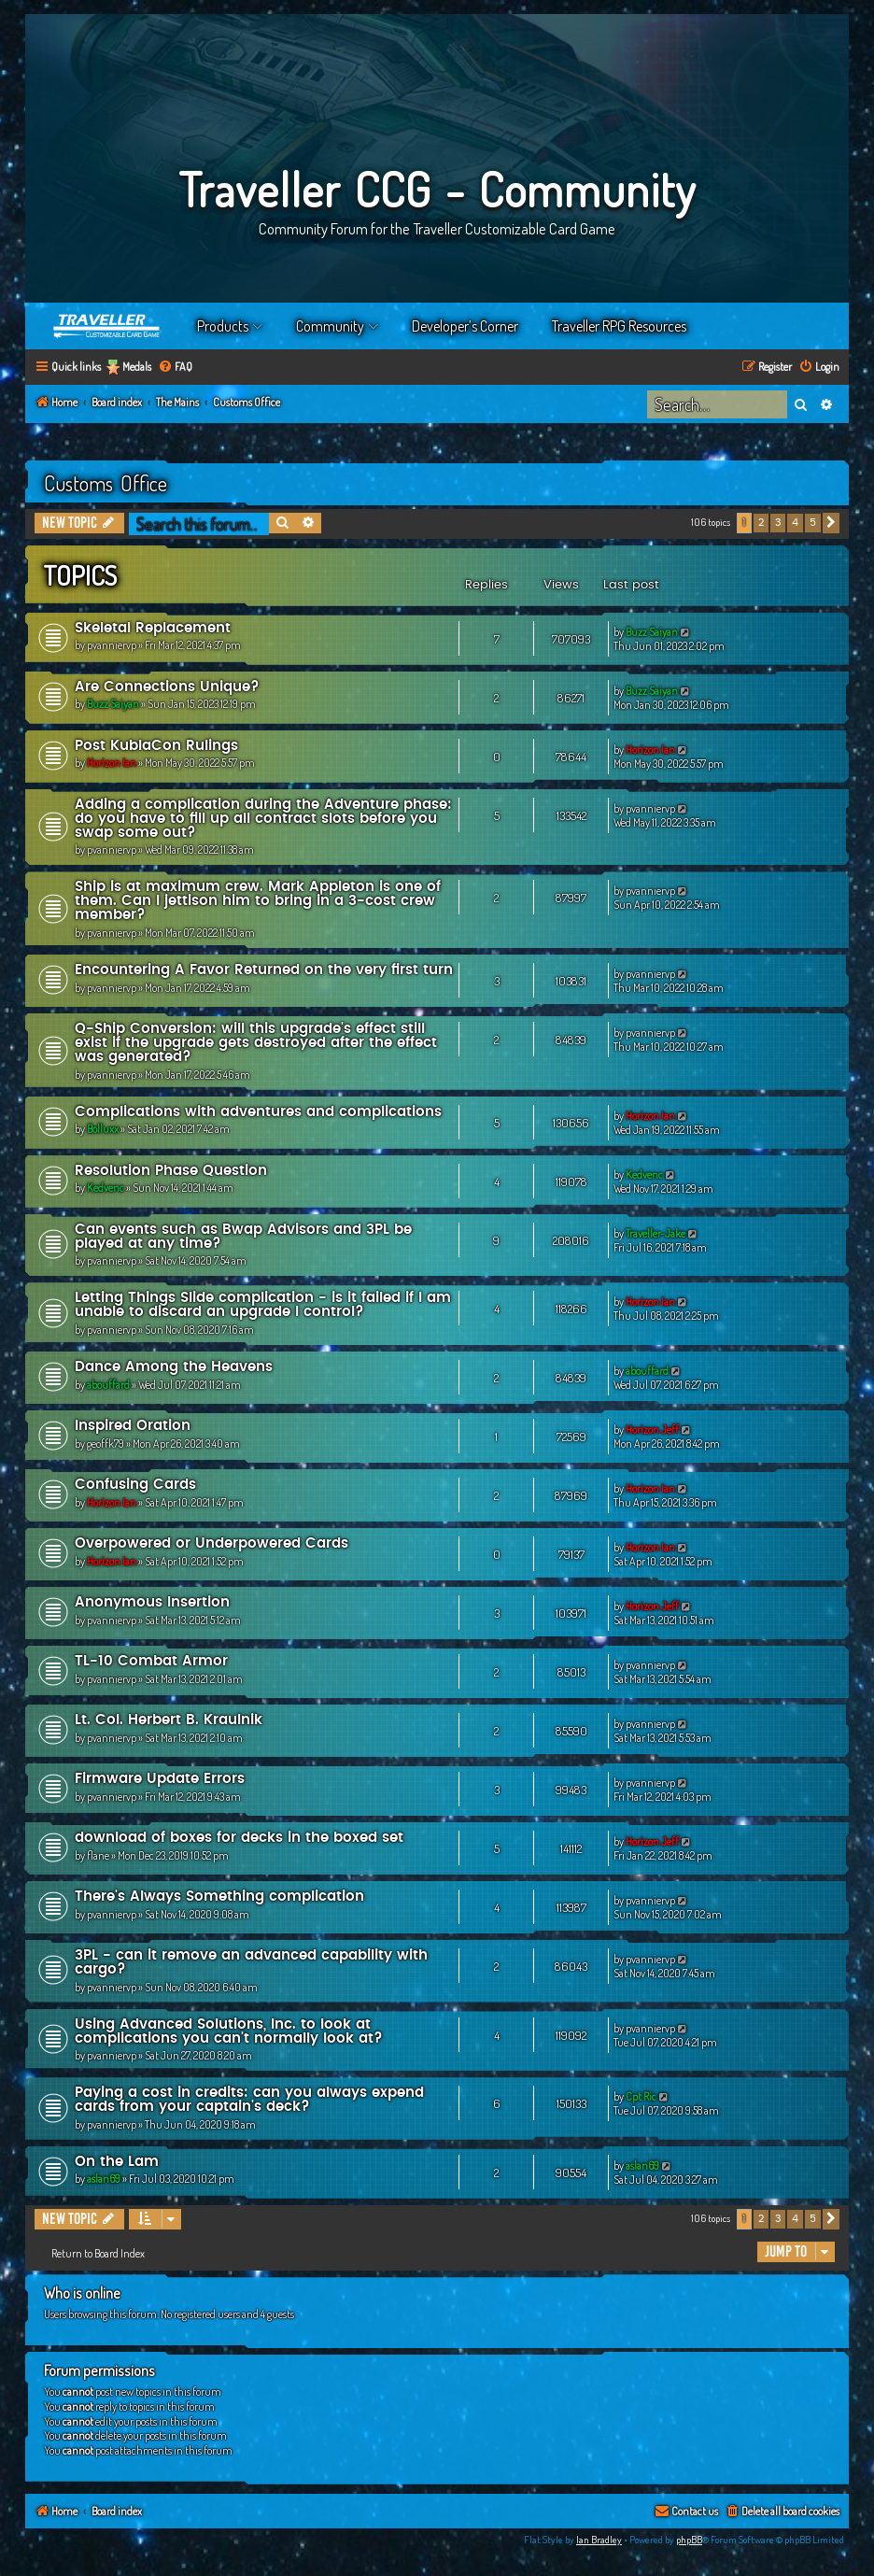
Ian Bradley (599, 2539)
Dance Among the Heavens (174, 1367)
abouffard (108, 1385)
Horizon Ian (111, 763)
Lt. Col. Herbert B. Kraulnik (168, 1720)
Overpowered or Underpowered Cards (211, 1543)
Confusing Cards (135, 1485)
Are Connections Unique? (167, 687)
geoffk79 (105, 1444)
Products (222, 326)
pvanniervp (111, 645)
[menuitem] (175, 367)
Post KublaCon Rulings (156, 746)
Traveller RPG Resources (619, 326)
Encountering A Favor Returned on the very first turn (264, 970)
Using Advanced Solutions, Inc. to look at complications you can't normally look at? (229, 2031)
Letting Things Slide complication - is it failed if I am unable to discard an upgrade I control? (263, 1305)
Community (330, 326)
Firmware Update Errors (160, 1779)
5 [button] (813, 522)
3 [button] (778, 522)
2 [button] (761, 522)
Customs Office (105, 483)
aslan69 (103, 2179)
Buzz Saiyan (652, 632)
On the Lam (117, 2162)
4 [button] (795, 522)
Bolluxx (103, 1129)
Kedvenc (105, 1188)
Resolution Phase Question (171, 1171)
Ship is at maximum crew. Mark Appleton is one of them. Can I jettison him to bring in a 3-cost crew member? (258, 901)
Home (107, 326)
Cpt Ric (641, 2096)
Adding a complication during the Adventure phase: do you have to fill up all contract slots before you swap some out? (263, 819)
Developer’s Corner (465, 326)
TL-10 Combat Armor (151, 1661)
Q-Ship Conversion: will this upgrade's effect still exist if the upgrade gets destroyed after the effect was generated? (256, 1043)
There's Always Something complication (219, 1897)
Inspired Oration (132, 1426)
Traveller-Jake (655, 1233)
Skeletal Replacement (153, 628)
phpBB (689, 2539)
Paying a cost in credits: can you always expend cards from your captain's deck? (249, 2100)
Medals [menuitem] (136, 367)
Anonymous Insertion (152, 1602)
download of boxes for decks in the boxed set (239, 1838)
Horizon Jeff (652, 1429)
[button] (831, 523)
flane (98, 1855)
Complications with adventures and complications (258, 1112)
